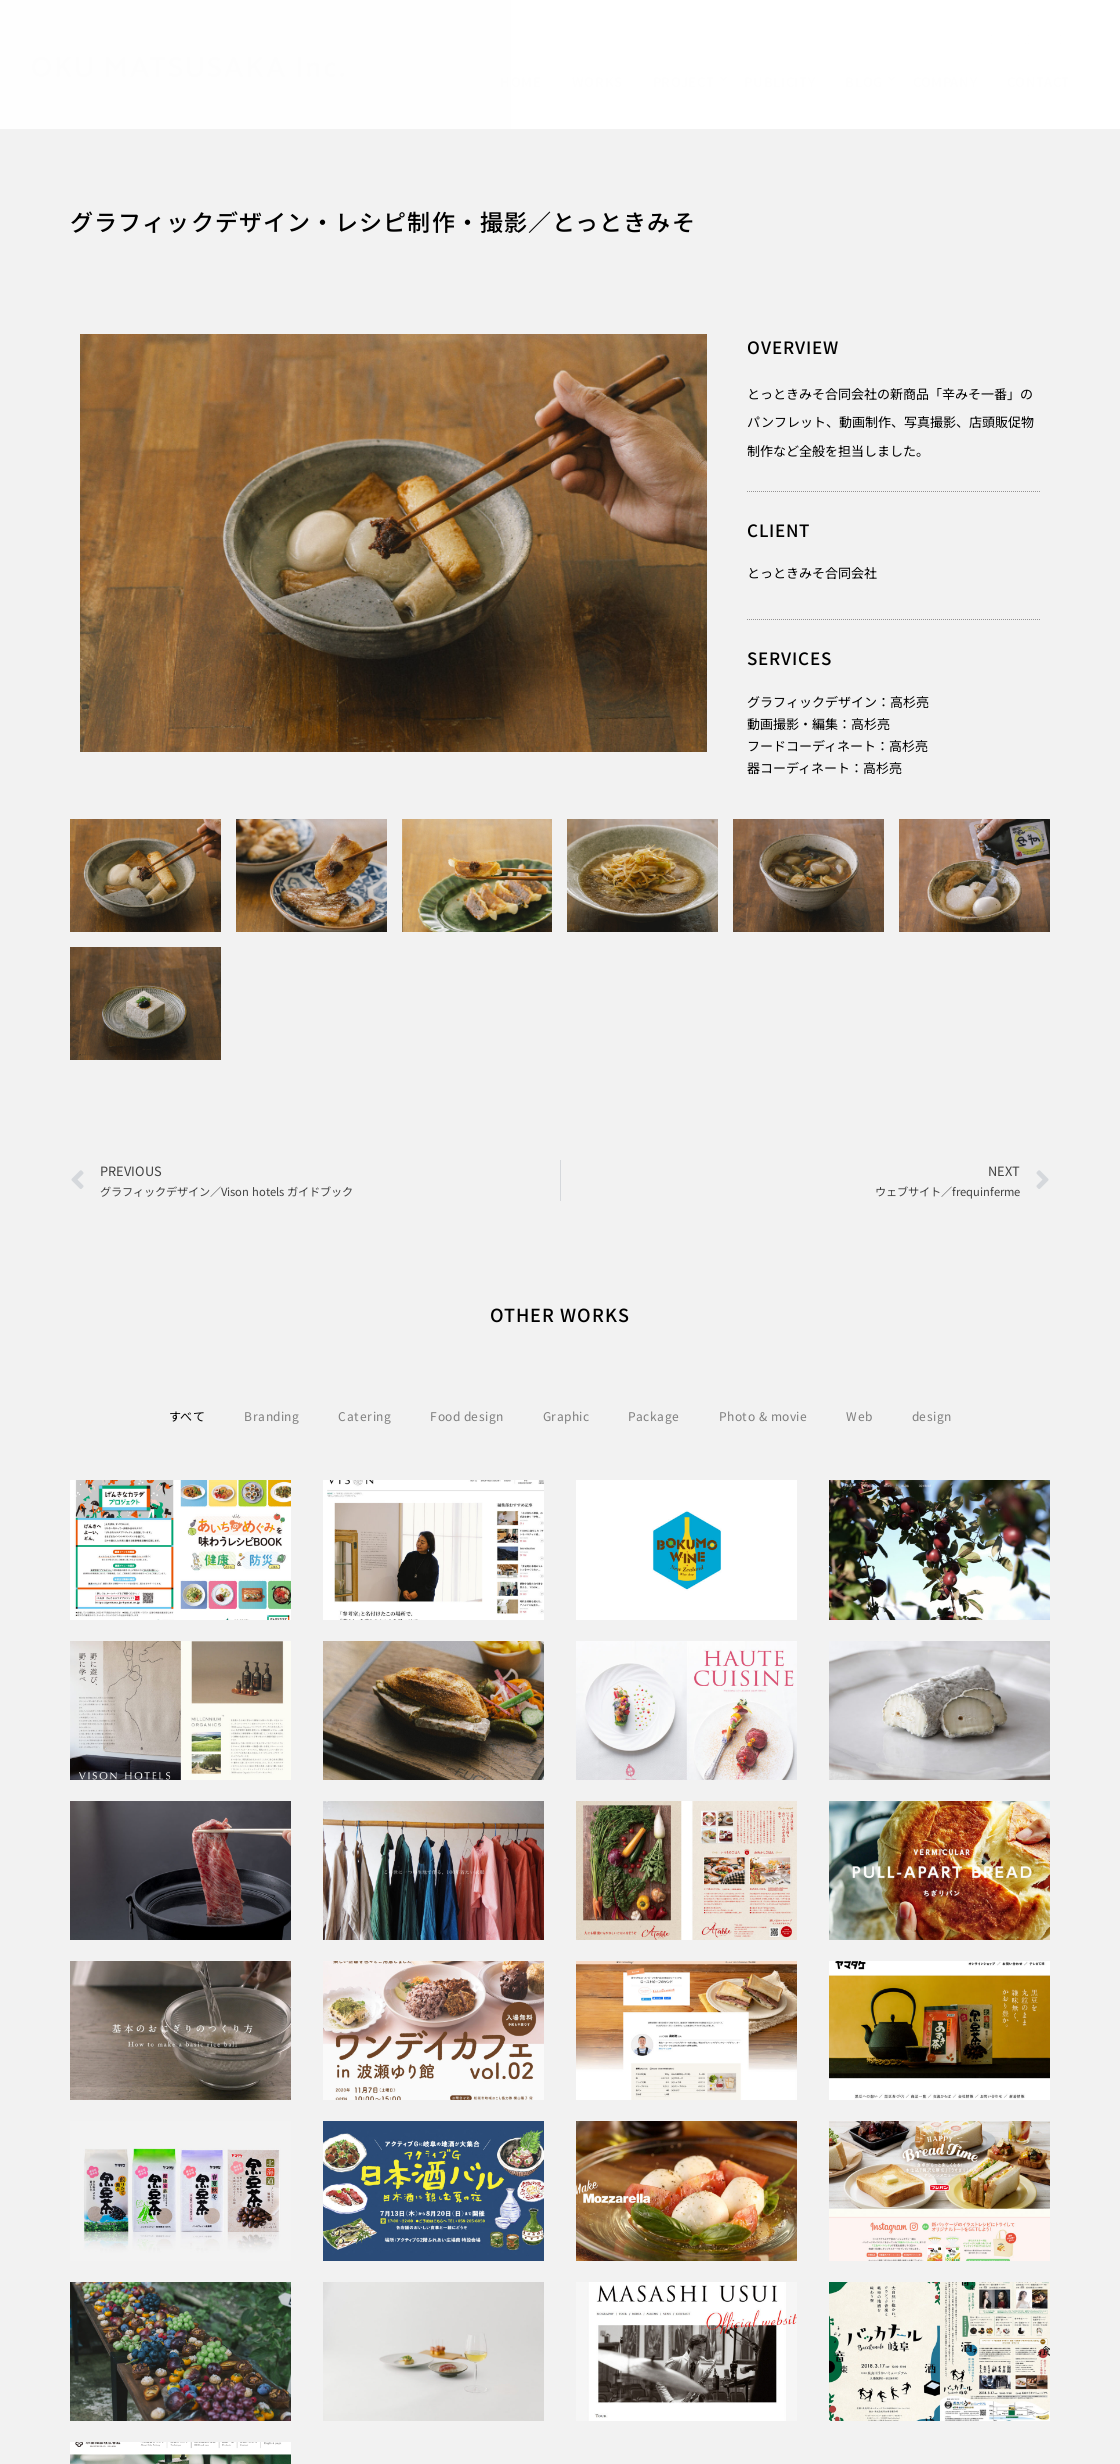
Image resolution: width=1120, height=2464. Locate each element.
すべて (187, 1415)
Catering (364, 1415)
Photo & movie (763, 1415)
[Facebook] (993, 43)
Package (654, 1415)
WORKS (597, 81)
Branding (271, 1415)
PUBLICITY (779, 81)
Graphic (566, 1415)
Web (859, 1415)
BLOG (864, 81)
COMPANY (945, 81)
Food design (467, 1415)
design (932, 1415)
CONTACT (1038, 81)
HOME (521, 81)
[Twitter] (1028, 43)
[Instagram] (1062, 43)
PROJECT (684, 81)
